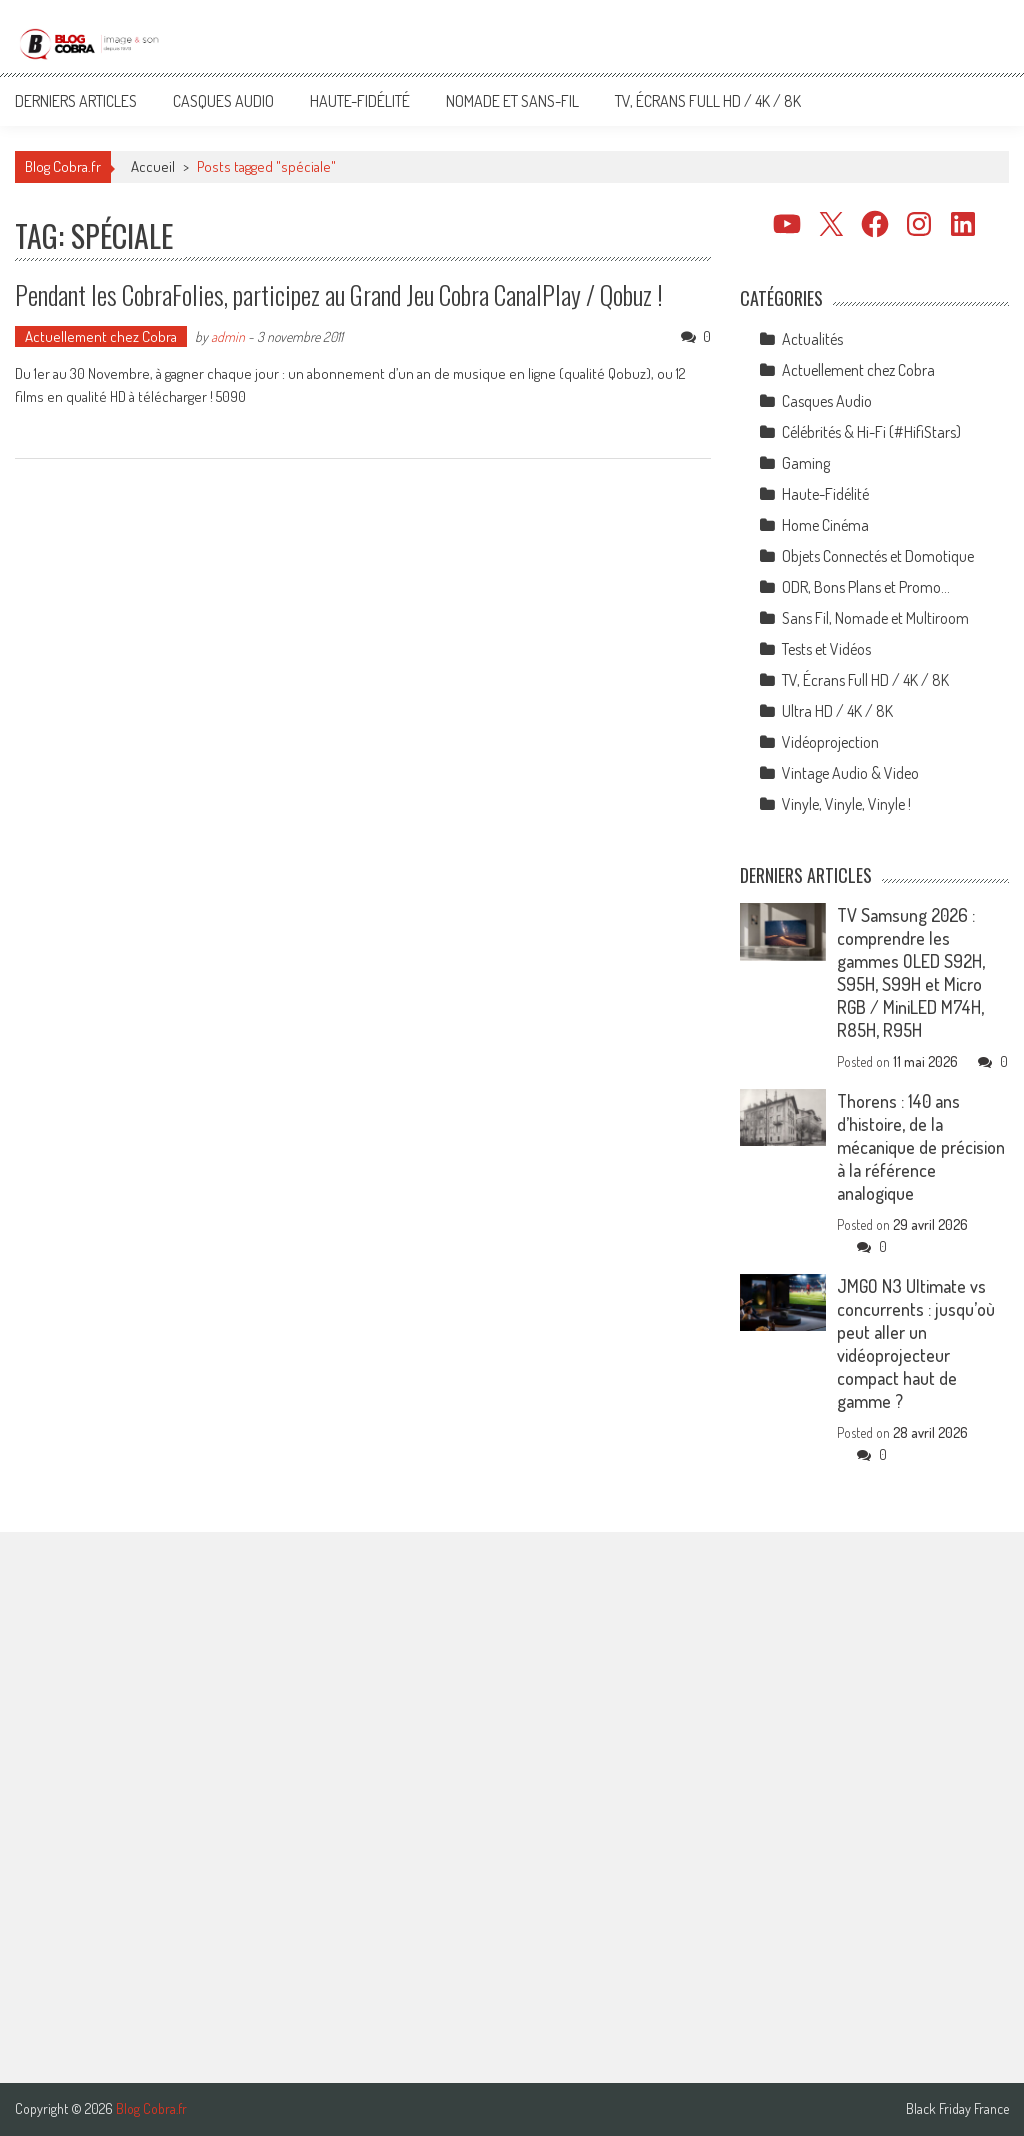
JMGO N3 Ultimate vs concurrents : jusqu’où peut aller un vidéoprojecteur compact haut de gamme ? (916, 1343)
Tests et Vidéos (826, 649)
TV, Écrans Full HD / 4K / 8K (708, 101)
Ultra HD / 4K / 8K (837, 711)
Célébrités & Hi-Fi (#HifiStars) (871, 432)
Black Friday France (957, 2109)
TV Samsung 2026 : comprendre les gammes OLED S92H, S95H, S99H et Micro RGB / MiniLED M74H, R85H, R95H (911, 972)
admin (228, 336)
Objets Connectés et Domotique (878, 556)
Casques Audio (223, 101)
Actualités (812, 339)
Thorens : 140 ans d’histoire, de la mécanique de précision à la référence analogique (921, 1147)
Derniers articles (76, 101)
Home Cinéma (825, 525)
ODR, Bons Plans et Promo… (866, 587)
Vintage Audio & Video (850, 773)
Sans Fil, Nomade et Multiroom (875, 618)
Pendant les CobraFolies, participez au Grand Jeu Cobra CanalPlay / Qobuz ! (339, 294)
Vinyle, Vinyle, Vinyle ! (846, 804)
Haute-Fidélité (360, 101)
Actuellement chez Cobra (101, 336)
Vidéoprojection (830, 742)
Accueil (153, 166)
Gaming (806, 463)
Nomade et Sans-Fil (512, 101)
